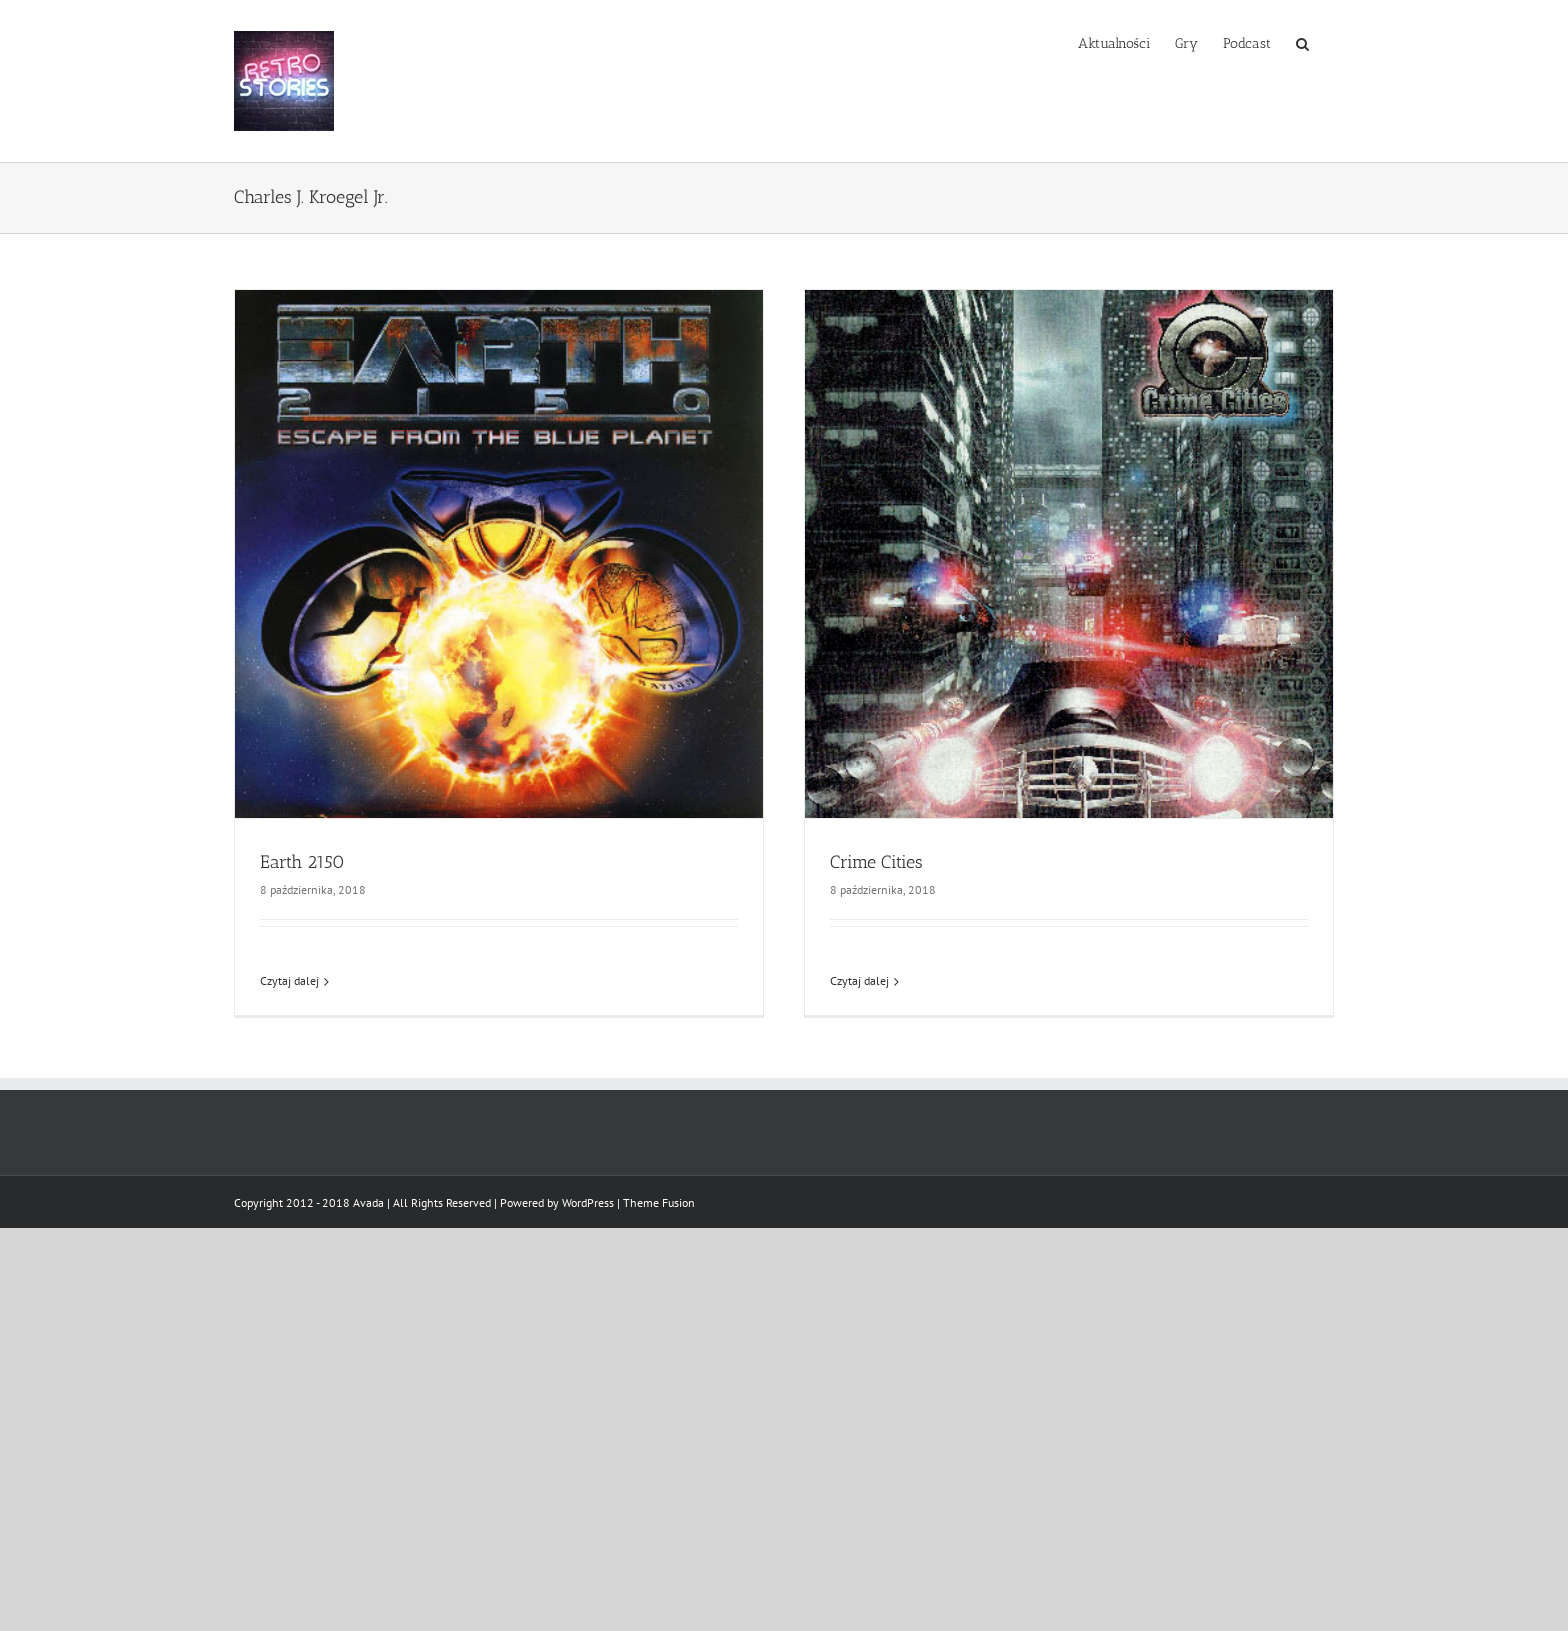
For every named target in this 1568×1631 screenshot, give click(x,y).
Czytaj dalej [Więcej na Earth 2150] (289, 980)
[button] (1302, 42)
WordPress (588, 1202)
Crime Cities (876, 862)
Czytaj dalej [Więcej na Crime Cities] (859, 980)
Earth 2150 (302, 862)
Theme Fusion (659, 1202)
